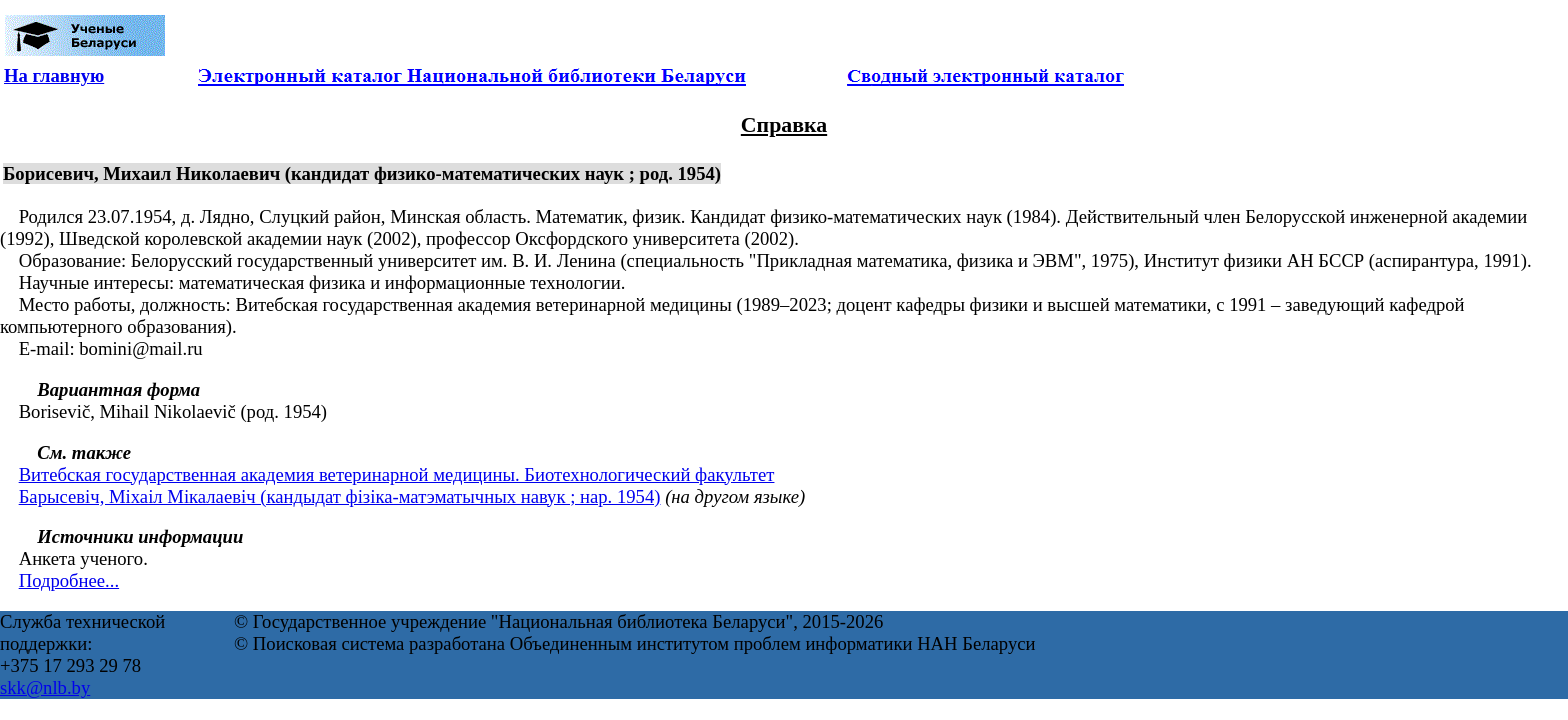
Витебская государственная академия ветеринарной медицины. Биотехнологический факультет (397, 474)
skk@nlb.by (45, 687)
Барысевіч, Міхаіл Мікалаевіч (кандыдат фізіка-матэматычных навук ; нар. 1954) (340, 496)
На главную (54, 75)
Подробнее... (69, 580)
